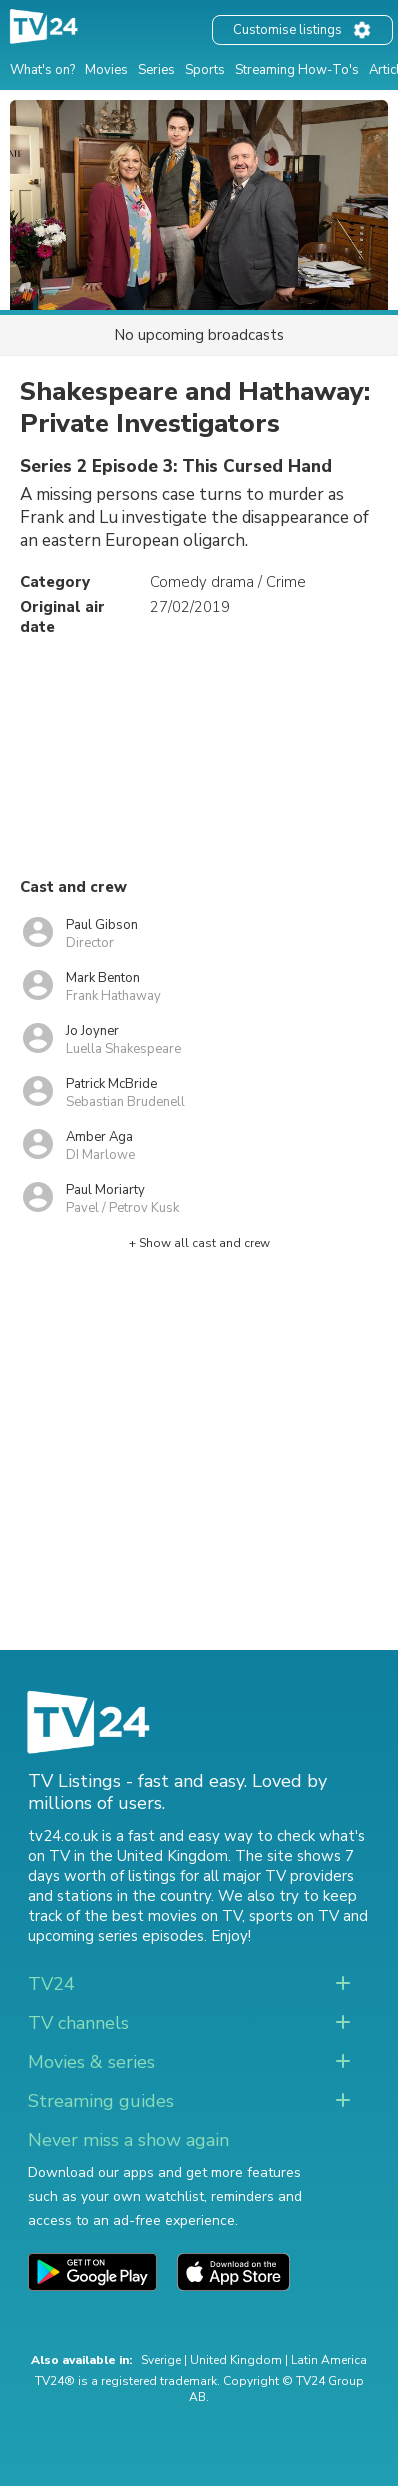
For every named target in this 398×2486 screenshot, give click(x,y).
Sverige (161, 2360)
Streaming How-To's (297, 70)
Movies (106, 70)
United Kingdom (236, 2360)
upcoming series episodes (116, 1936)
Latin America (329, 2360)
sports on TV (294, 1916)
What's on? (42, 70)
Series (156, 70)
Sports (205, 70)
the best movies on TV (163, 1916)
